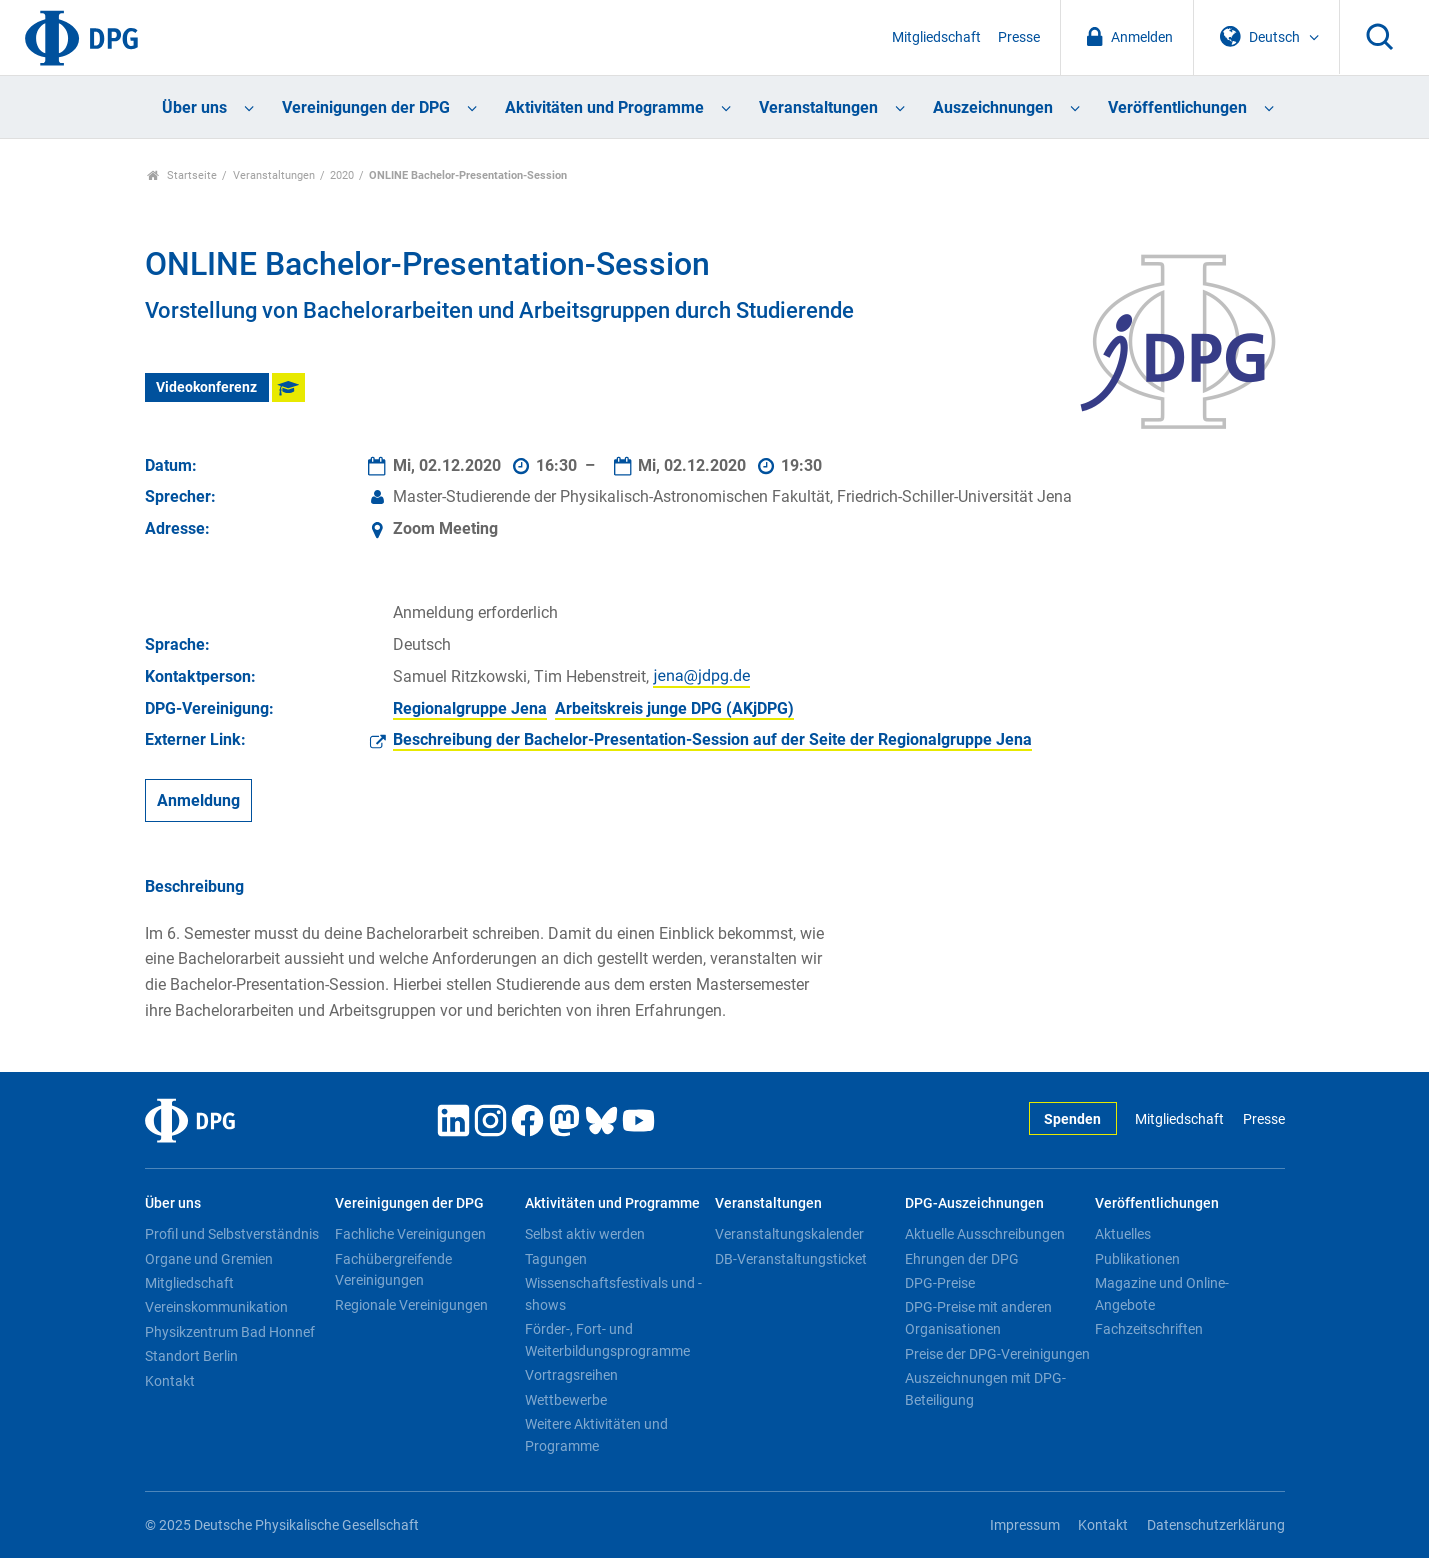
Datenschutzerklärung (1216, 1525)
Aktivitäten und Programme (604, 107)
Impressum (1025, 1525)
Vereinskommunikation (216, 1307)
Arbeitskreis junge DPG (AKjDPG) (674, 708)
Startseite (182, 175)
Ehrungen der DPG (962, 1259)
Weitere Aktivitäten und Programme (596, 1435)
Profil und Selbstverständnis (232, 1234)
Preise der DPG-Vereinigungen (997, 1354)
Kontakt (170, 1381)
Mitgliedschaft (936, 37)
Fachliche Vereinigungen (410, 1234)
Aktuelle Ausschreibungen (985, 1234)
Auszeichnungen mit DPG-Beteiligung (985, 1389)
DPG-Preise (940, 1283)
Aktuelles (1123, 1234)
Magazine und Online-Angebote (1162, 1294)
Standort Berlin (191, 1356)
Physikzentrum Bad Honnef (230, 1332)
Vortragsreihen (571, 1375)
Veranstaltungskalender (789, 1234)
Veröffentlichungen (1177, 107)
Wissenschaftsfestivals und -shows (613, 1294)
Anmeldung (198, 800)
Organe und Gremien (209, 1259)
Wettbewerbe (566, 1400)
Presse (1019, 37)
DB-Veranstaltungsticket (791, 1259)
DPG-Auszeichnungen (974, 1203)
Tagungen (556, 1259)
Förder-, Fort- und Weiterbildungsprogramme (607, 1340)
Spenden (1072, 1119)
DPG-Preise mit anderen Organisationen (978, 1318)
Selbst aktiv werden (585, 1234)
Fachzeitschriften (1149, 1329)
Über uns (194, 107)
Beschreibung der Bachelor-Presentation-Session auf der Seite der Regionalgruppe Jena (712, 739)
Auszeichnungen (993, 107)
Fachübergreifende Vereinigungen (393, 1270)
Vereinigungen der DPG (366, 107)
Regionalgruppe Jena (470, 708)
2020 (342, 175)
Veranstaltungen (818, 107)
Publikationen (1137, 1259)
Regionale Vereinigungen (411, 1305)
